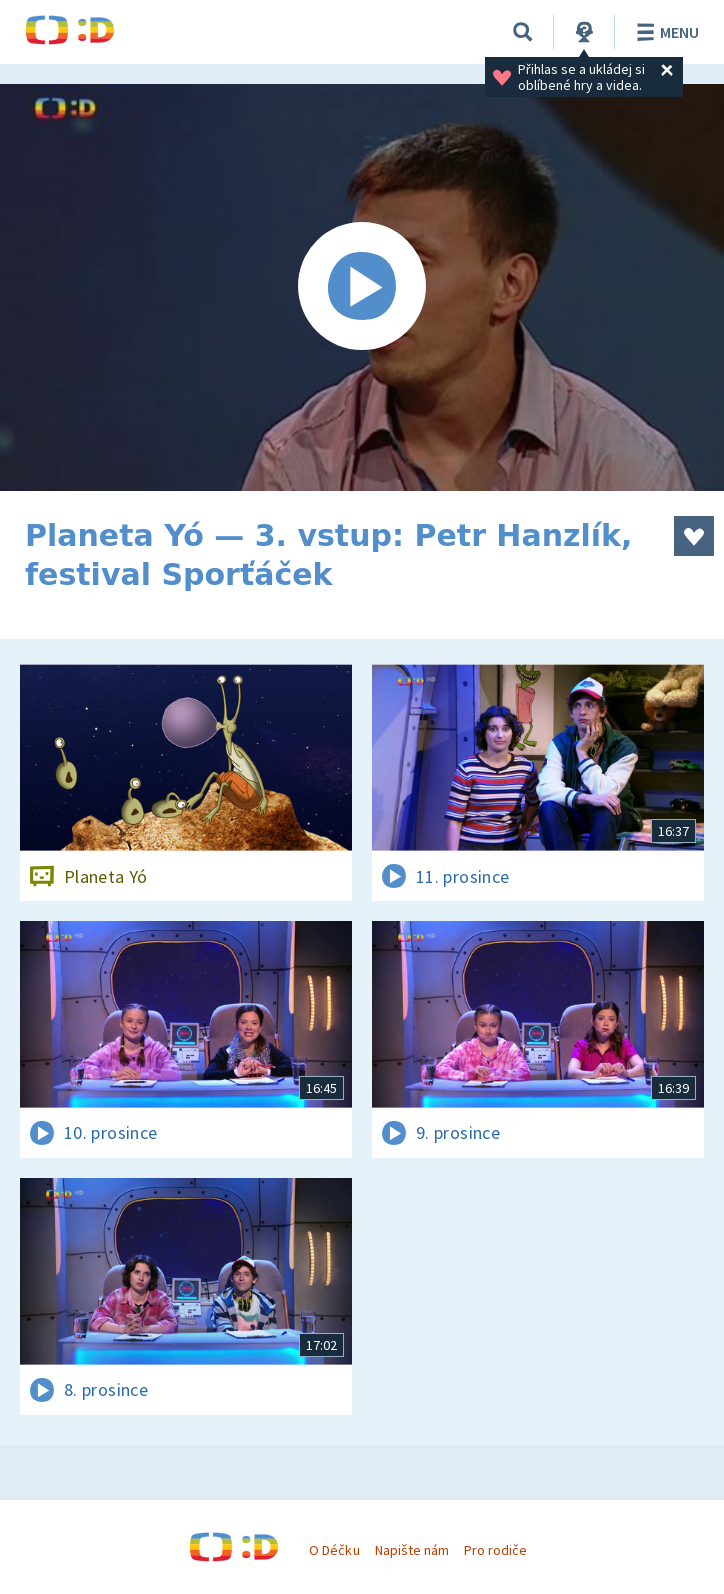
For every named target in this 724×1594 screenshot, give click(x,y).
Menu (664, 32)
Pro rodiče (495, 1550)
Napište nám (412, 1550)
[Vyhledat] (523, 32)
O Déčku (334, 1550)
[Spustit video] (362, 287)
